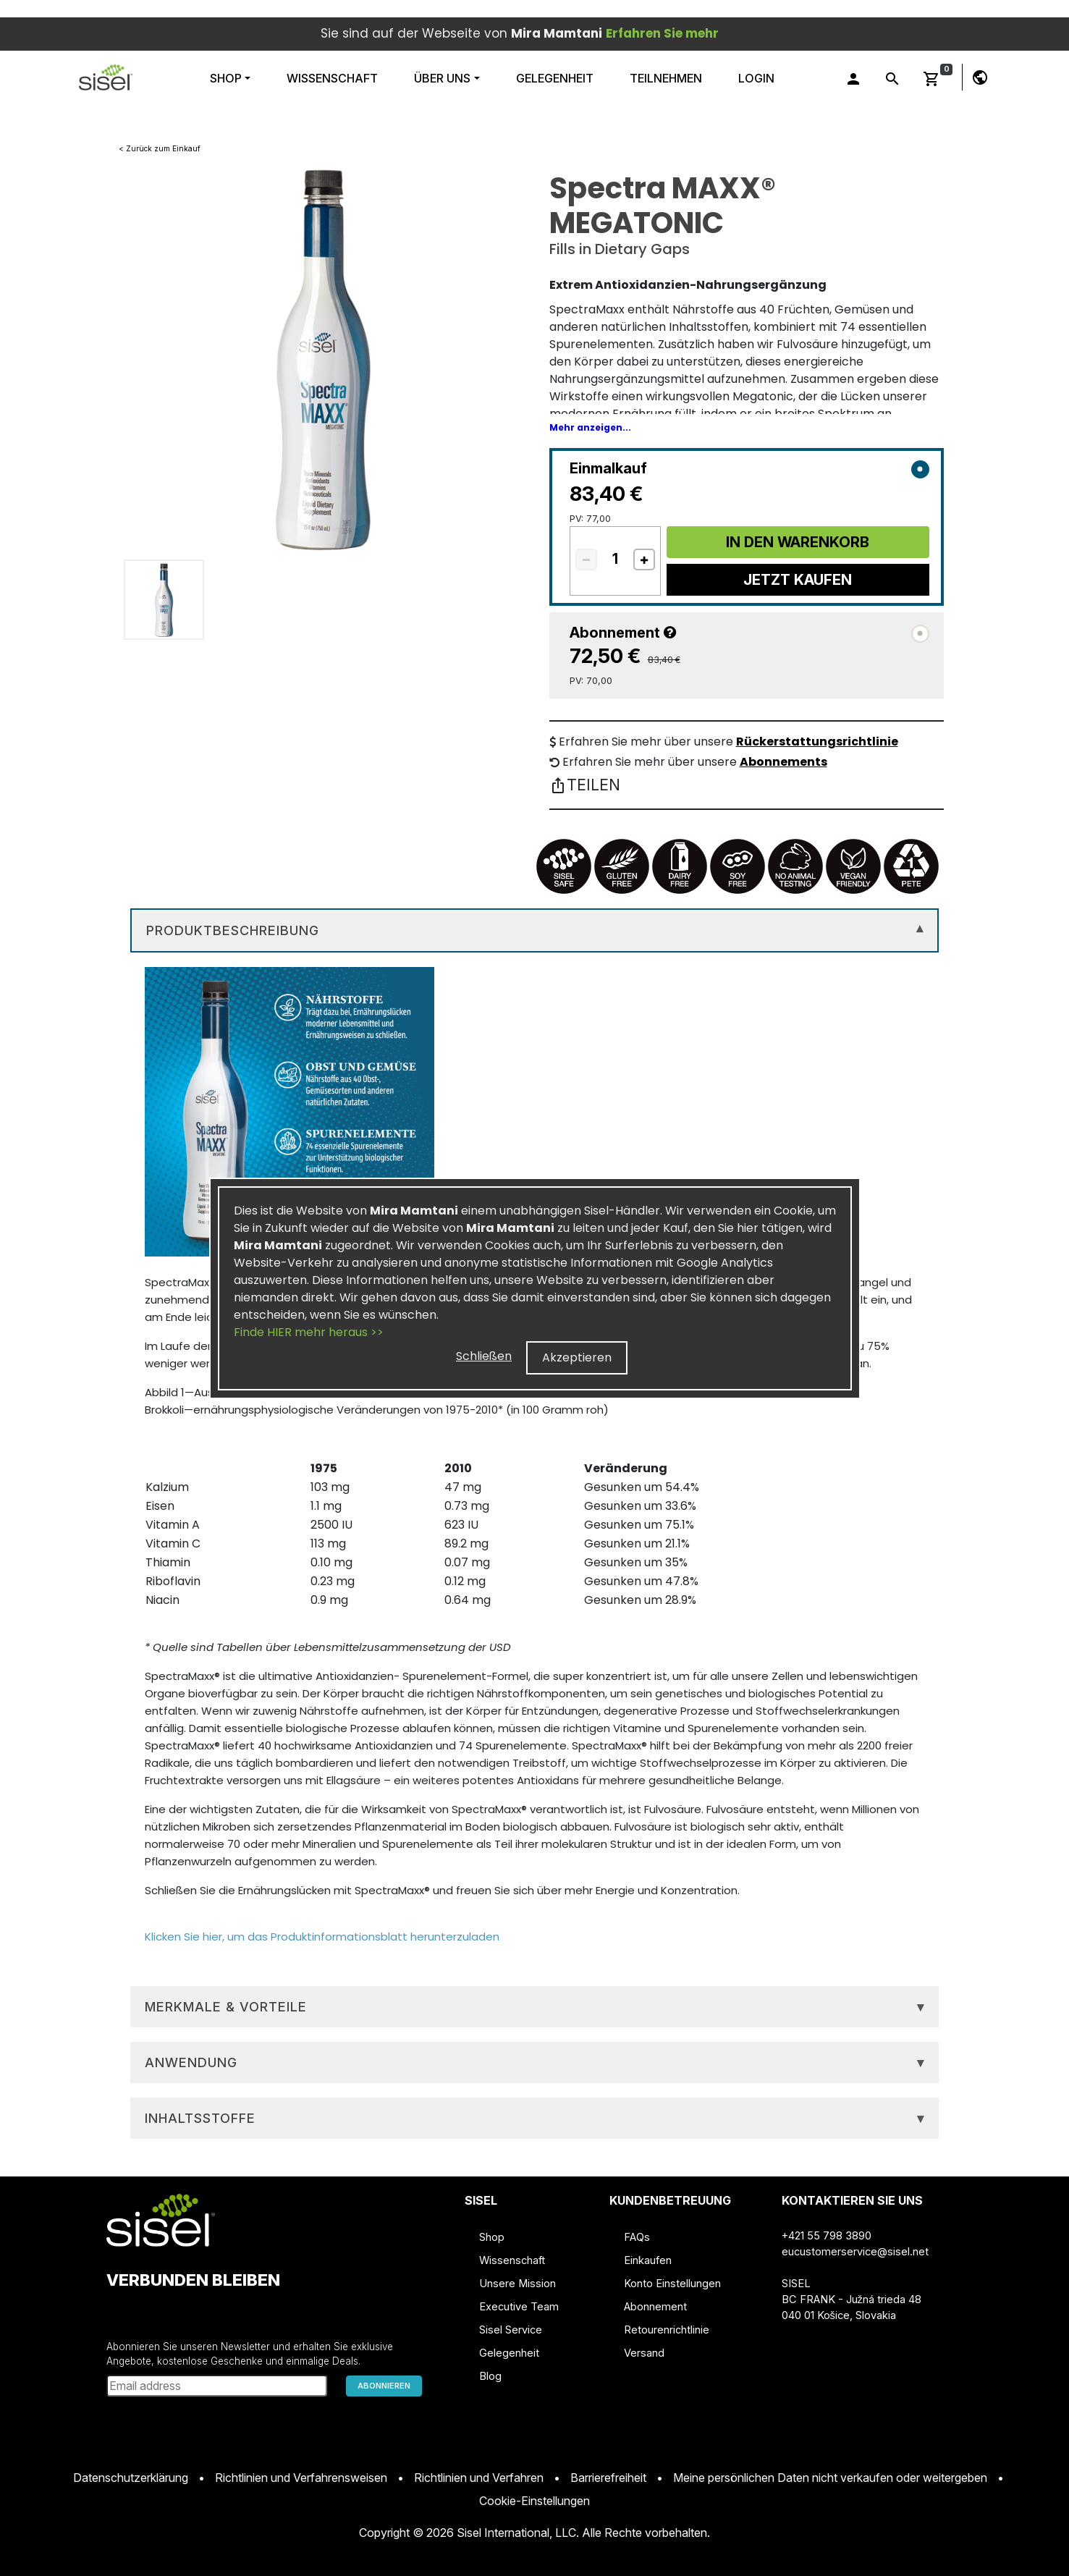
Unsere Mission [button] (517, 2283)
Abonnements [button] (783, 761)
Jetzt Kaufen (797, 579)
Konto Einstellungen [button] (672, 2283)
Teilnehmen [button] (666, 78)
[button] (105, 77)
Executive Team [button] (519, 2306)
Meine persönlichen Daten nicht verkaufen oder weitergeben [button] (830, 2477)
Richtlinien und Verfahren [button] (479, 2477)
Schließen (484, 1356)
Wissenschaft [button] (512, 2260)
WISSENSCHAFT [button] (332, 78)
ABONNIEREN (384, 2386)
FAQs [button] (637, 2237)
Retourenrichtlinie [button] (666, 2329)
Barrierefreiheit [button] (608, 2477)
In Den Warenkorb (797, 542)
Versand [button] (644, 2353)
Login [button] (756, 78)
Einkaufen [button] (648, 2260)
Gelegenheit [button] (554, 78)
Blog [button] (490, 2376)
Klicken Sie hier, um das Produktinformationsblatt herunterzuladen (322, 1936)
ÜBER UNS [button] (442, 78)
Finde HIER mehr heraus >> (309, 1332)
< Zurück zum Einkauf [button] (159, 148)
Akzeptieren (577, 1357)
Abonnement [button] (655, 2306)
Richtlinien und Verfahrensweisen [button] (301, 2477)
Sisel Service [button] (510, 2329)
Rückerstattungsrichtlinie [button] (817, 741)
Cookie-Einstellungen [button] (534, 2500)
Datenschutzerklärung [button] (130, 2477)
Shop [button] (227, 78)
